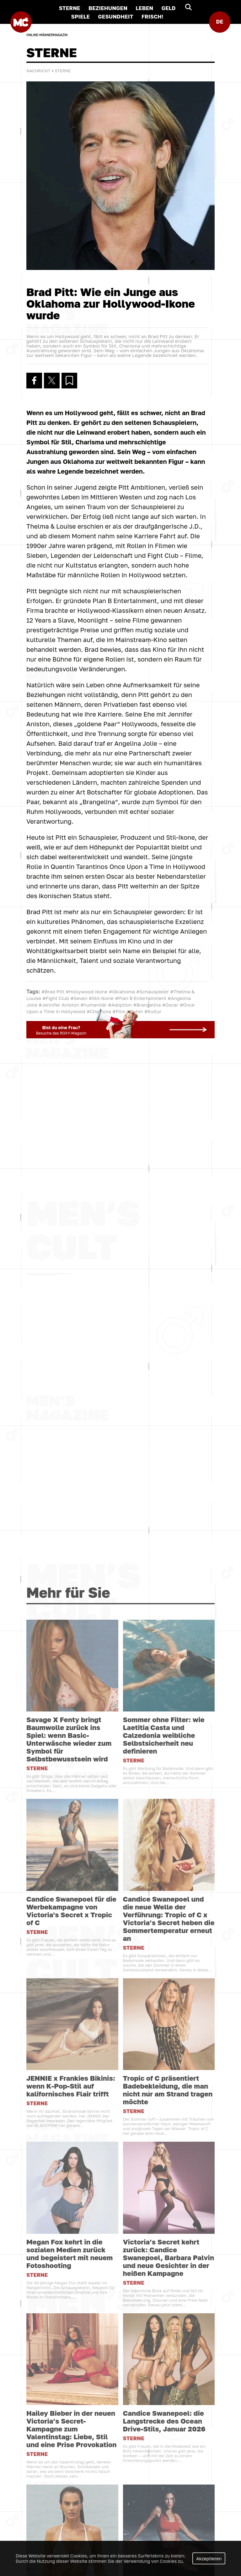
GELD (168, 8)
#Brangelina (147, 1005)
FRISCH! (152, 16)
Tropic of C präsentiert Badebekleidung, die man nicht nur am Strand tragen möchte (168, 2507)
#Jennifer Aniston (59, 1005)
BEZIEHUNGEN (107, 8)
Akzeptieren (209, 2558)
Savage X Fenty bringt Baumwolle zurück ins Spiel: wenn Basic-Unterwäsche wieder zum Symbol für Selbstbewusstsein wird (68, 2156)
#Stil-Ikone (101, 998)
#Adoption (120, 1005)
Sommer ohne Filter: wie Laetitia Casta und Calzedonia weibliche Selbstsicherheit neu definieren (164, 2152)
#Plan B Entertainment (140, 998)
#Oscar (170, 1005)
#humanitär (93, 1005)
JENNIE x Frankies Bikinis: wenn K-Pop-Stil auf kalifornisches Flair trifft (70, 2503)
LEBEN (144, 8)
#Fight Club (55, 998)
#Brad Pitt (52, 992)
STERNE (69, 8)
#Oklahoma (122, 992)
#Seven (78, 998)
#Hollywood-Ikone (86, 992)
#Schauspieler (152, 992)
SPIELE (80, 16)
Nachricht (38, 71)
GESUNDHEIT (115, 16)
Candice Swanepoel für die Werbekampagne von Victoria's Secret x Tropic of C (71, 2328)
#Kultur (153, 1011)
